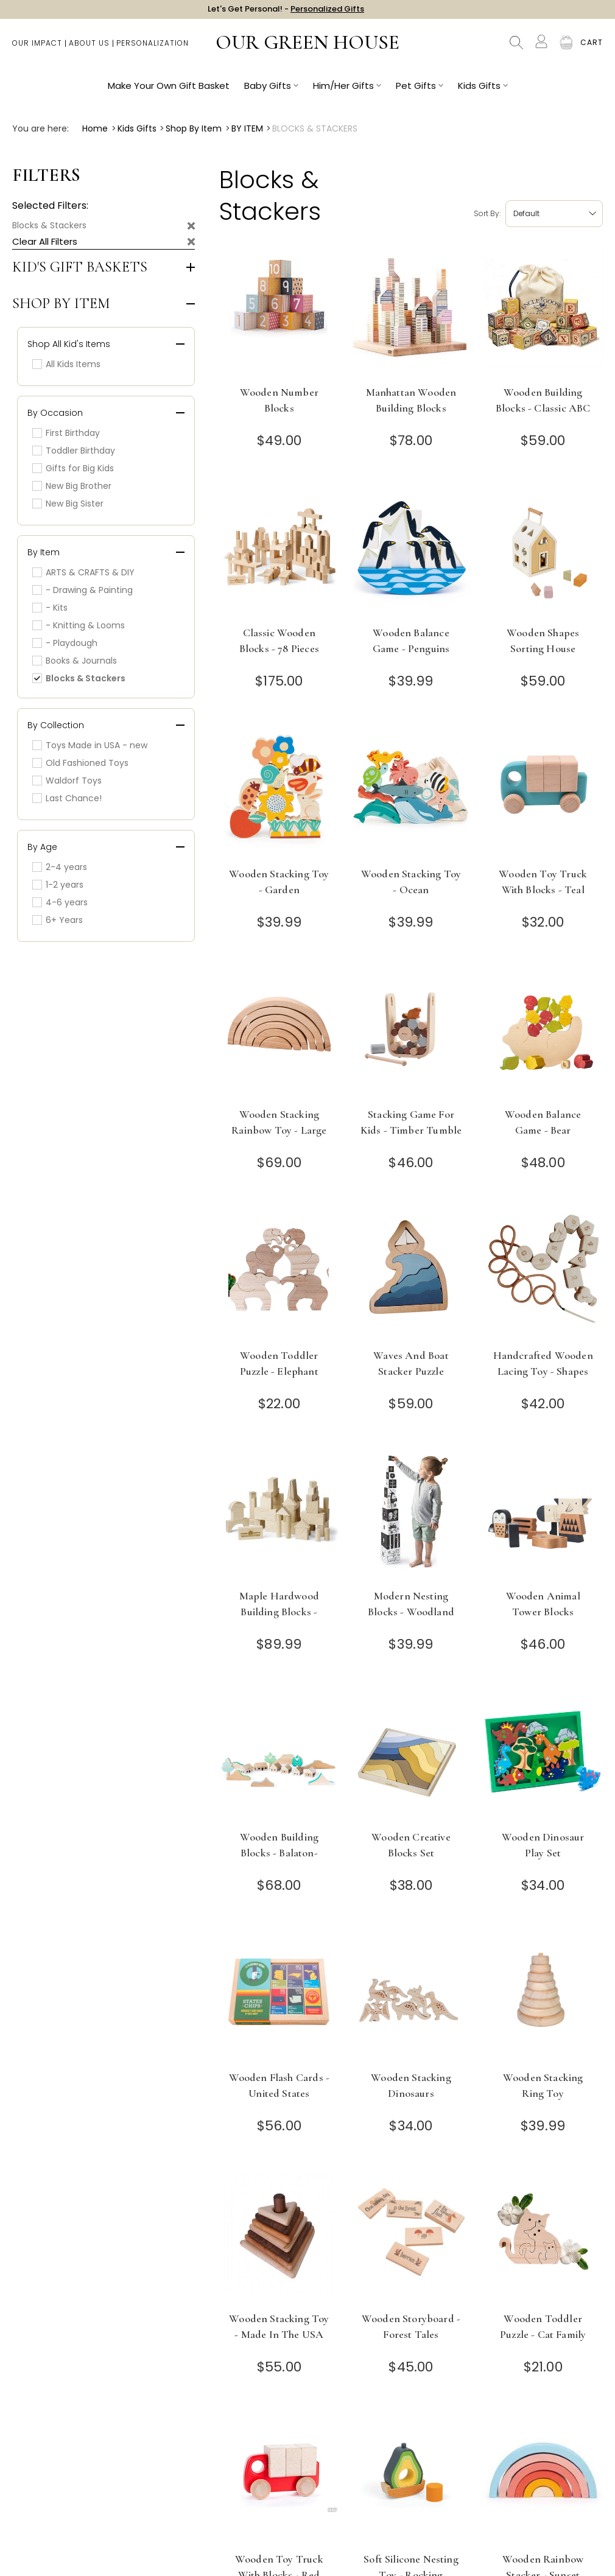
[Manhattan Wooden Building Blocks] (411, 312)
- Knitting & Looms (78, 625)
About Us (89, 49)
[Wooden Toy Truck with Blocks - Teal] (543, 793)
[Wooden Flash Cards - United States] (279, 1997)
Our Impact (37, 49)
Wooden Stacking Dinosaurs (411, 2085)
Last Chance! (67, 798)
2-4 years (59, 867)
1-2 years (57, 885)
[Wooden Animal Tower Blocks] (543, 1515)
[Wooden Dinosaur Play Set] (543, 1756)
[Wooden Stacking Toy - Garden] (279, 793)
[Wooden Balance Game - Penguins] (411, 552)
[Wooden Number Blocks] (279, 312)
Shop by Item (61, 303)
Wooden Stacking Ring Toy (543, 2085)
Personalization (152, 49)
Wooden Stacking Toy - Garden (279, 881)
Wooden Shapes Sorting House (543, 640)
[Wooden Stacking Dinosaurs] (411, 1997)
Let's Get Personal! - (286, 12)
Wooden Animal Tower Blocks (543, 1603)
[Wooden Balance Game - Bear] (543, 1034)
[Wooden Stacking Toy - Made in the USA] (279, 2238)
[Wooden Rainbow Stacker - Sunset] (543, 2478)
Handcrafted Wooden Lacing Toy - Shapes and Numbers (543, 1371)
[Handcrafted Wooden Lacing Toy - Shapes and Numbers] (543, 1275)
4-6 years (60, 902)
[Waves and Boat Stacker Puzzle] (411, 1275)
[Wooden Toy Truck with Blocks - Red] (279, 2478)
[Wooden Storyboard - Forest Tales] (411, 2238)
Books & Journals (74, 661)
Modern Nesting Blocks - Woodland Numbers (411, 1611)
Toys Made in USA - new (89, 745)
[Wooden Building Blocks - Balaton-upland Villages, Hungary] (279, 1756)
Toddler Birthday (73, 450)
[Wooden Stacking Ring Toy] (543, 1997)
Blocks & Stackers (49, 225)
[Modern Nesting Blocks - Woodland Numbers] (411, 1515)
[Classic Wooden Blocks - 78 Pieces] (279, 552)
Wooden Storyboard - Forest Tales (411, 2326)
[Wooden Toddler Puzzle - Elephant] (279, 1275)
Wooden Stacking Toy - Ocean (411, 881)
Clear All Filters (44, 241)
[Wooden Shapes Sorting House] (543, 552)
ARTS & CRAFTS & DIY (83, 572)
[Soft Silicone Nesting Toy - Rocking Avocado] (411, 2478)
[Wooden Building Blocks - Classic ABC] (543, 312)
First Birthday (66, 433)
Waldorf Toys (67, 780)
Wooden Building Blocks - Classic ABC (543, 400)
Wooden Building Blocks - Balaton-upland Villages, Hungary (279, 1860)
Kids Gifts (483, 91)
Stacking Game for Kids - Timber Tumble (411, 1122)
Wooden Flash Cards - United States (279, 2085)
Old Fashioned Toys (80, 763)
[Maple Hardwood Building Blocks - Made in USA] (279, 1515)
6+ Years (57, 920)
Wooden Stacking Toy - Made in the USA (279, 2326)
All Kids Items (66, 364)
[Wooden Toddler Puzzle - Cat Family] (543, 2238)
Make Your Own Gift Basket (169, 91)
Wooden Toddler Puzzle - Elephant (279, 1363)
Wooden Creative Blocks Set (411, 1844)
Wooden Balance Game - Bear (543, 1122)
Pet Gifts (419, 91)
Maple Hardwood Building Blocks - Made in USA (279, 1611)
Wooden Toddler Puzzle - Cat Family (543, 2326)
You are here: (40, 128)
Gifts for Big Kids (73, 468)
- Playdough (64, 643)
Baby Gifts (271, 91)
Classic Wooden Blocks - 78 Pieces (279, 640)
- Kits (50, 608)
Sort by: (487, 213)
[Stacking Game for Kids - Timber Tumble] (411, 1034)
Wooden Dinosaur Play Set (543, 1844)
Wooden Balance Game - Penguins (411, 640)
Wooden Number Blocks (279, 400)
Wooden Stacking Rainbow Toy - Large (278, 1122)
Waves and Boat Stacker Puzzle (410, 1363)
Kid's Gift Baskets (79, 267)
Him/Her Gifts (347, 91)
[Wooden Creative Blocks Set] (411, 1756)
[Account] (541, 47)
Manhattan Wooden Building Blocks (411, 400)
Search (516, 48)
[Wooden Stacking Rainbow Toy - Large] (279, 1034)
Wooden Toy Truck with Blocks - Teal (543, 881)
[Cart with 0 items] (591, 48)
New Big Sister (68, 503)
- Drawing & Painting (82, 590)
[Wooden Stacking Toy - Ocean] (411, 793)
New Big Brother (71, 486)
